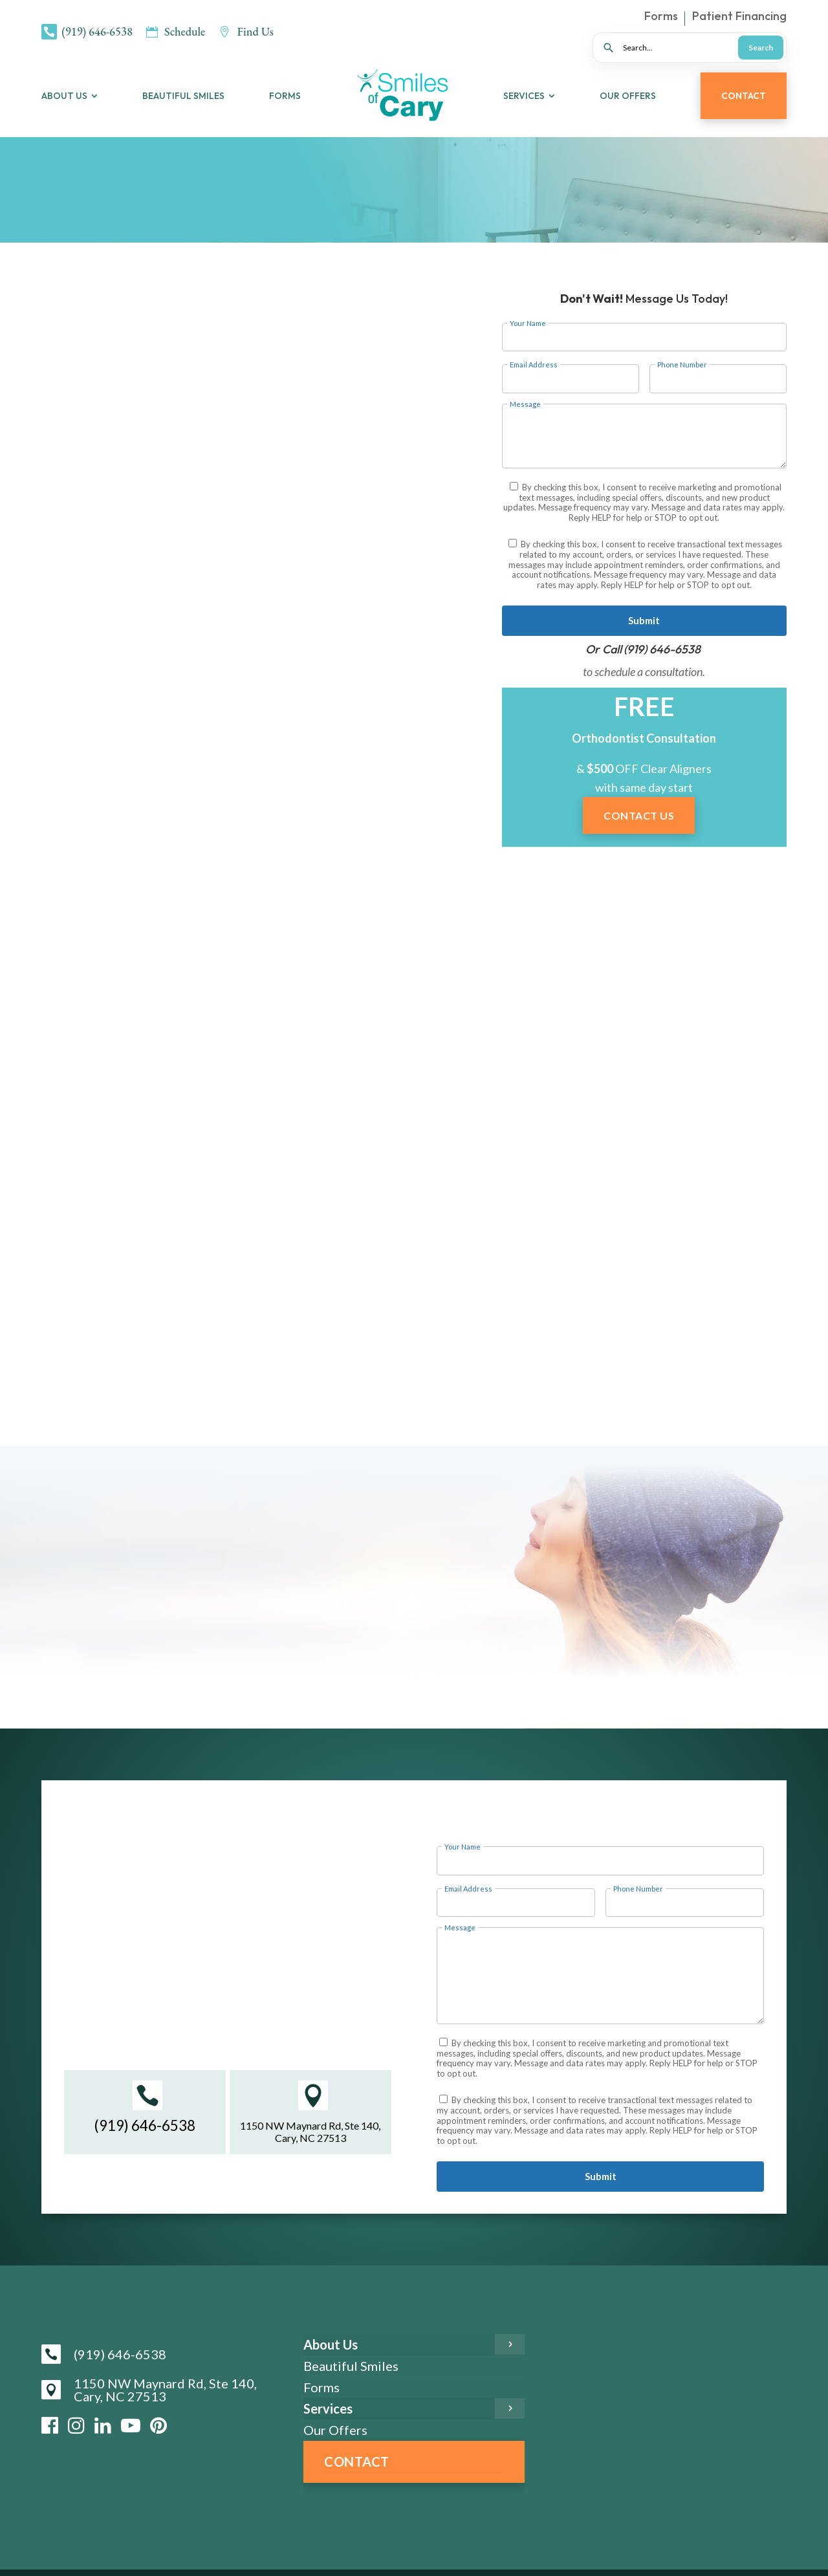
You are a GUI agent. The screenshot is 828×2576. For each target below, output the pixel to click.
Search (760, 47)
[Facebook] (49, 2425)
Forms (661, 17)
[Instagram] (76, 2425)
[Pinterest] (158, 2425)
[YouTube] (130, 2425)
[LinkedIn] (102, 2425)
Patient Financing (739, 17)
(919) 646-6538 (662, 649)
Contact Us (639, 815)
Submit (644, 620)
